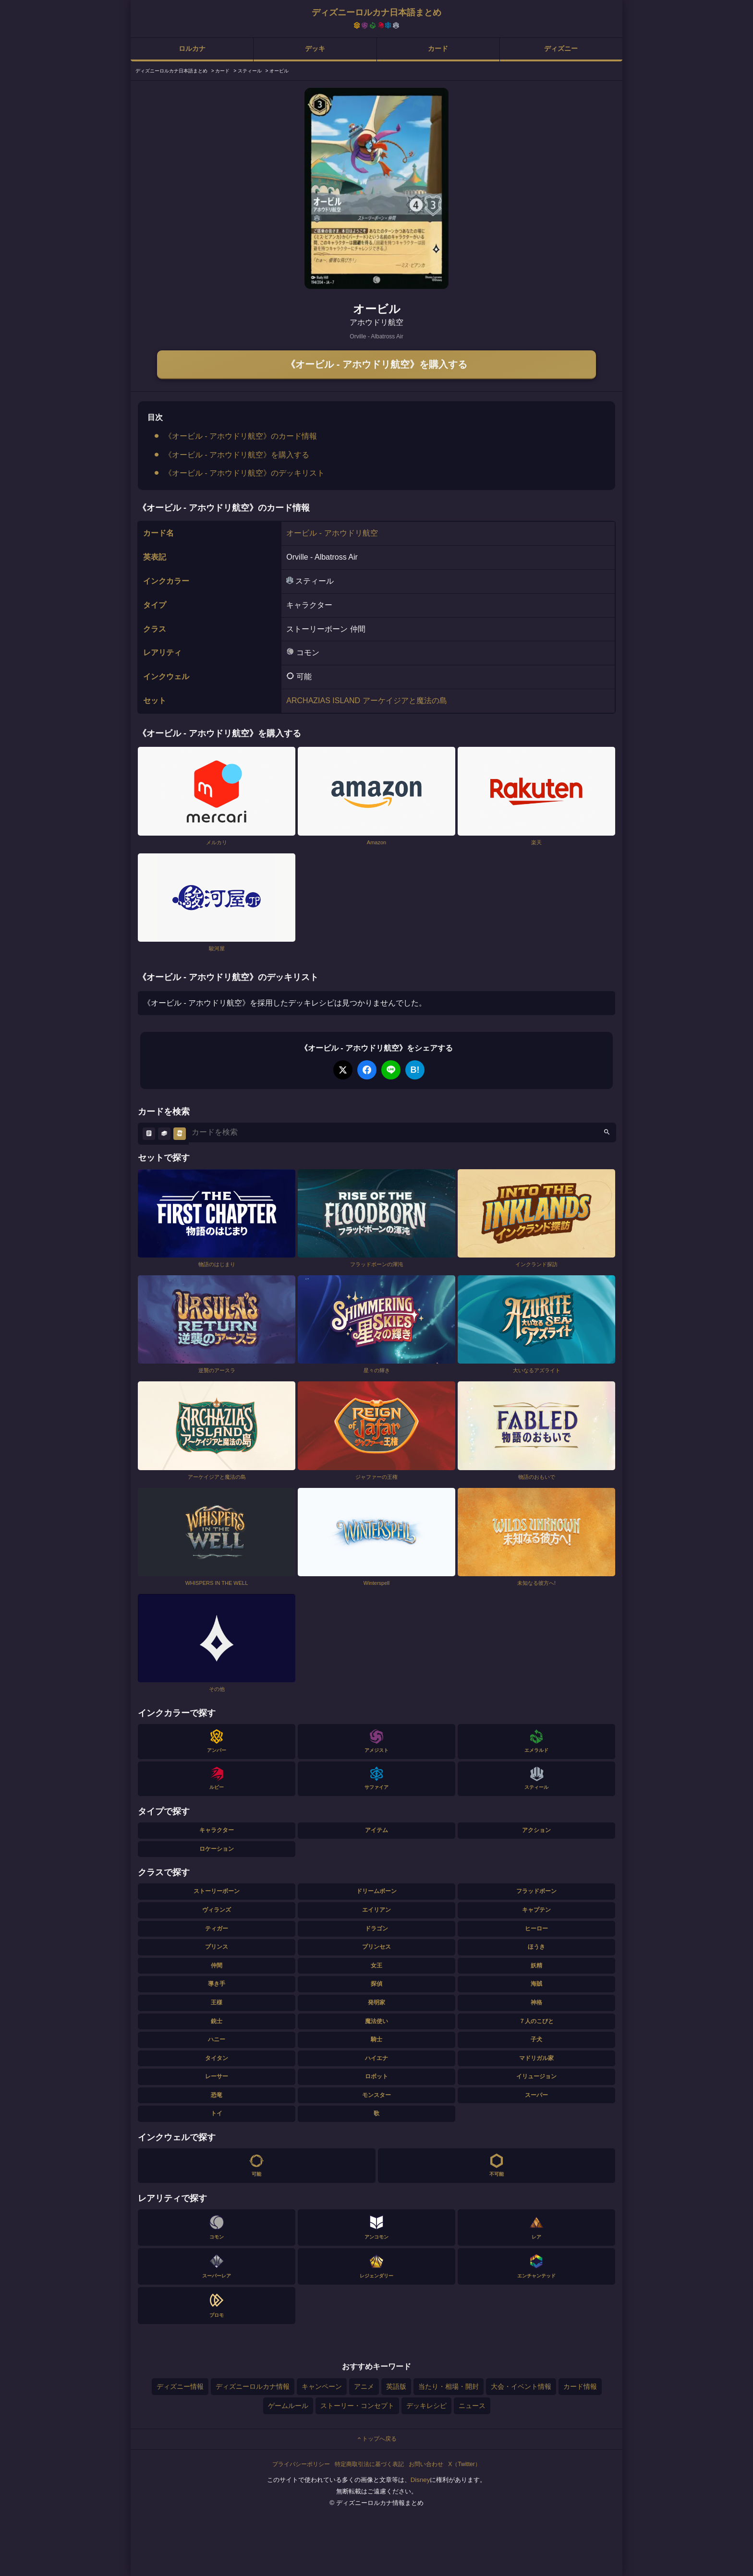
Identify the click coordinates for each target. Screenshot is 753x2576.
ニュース (472, 2405)
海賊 (536, 1983)
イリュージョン (536, 2076)
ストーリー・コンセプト (357, 2405)
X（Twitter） (464, 2464)
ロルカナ (192, 48)
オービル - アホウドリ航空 (331, 533)
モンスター (376, 2095)
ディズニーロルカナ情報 (253, 2386)
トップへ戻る (376, 2438)
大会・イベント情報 (521, 2386)
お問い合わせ (426, 2464)
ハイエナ (376, 2058)
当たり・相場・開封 (448, 2386)
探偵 (376, 1983)
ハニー (216, 2039)
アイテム (376, 1830)
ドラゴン (376, 1928)
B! (415, 1070)
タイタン (216, 2058)
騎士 (376, 2039)
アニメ (364, 2386)
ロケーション (216, 1848)
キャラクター (216, 1830)
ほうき (536, 1946)
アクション (536, 1830)
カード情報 (580, 2386)
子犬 (536, 2039)
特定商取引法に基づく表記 (369, 2464)
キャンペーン (322, 2386)
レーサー (216, 2076)
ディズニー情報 (180, 2386)
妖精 (536, 1965)
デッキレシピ (426, 2405)
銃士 (216, 2021)
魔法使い (376, 2021)
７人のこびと (536, 2021)
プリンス (216, 1946)
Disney (420, 2479)
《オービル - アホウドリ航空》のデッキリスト (244, 473)
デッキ (315, 48)
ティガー (216, 1928)
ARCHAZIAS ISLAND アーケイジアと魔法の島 (366, 700)
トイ (216, 2113)
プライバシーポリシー (301, 2464)
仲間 (216, 1965)
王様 (216, 2002)
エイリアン (376, 1909)
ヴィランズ (216, 1909)
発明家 (376, 2002)
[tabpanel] (376, 188)
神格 (536, 2002)
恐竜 (216, 2095)
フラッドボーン (536, 1891)
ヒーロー (536, 1928)
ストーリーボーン (217, 1891)
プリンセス (376, 1946)
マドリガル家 (536, 2058)
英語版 (396, 2386)
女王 (376, 1965)
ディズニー (561, 48)
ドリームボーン (376, 1891)
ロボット (376, 2076)
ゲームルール (288, 2405)
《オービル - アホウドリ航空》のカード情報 (240, 436)
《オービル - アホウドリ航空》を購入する (376, 364)
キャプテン (536, 1909)
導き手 (216, 1983)
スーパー (536, 2095)
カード (438, 48)
